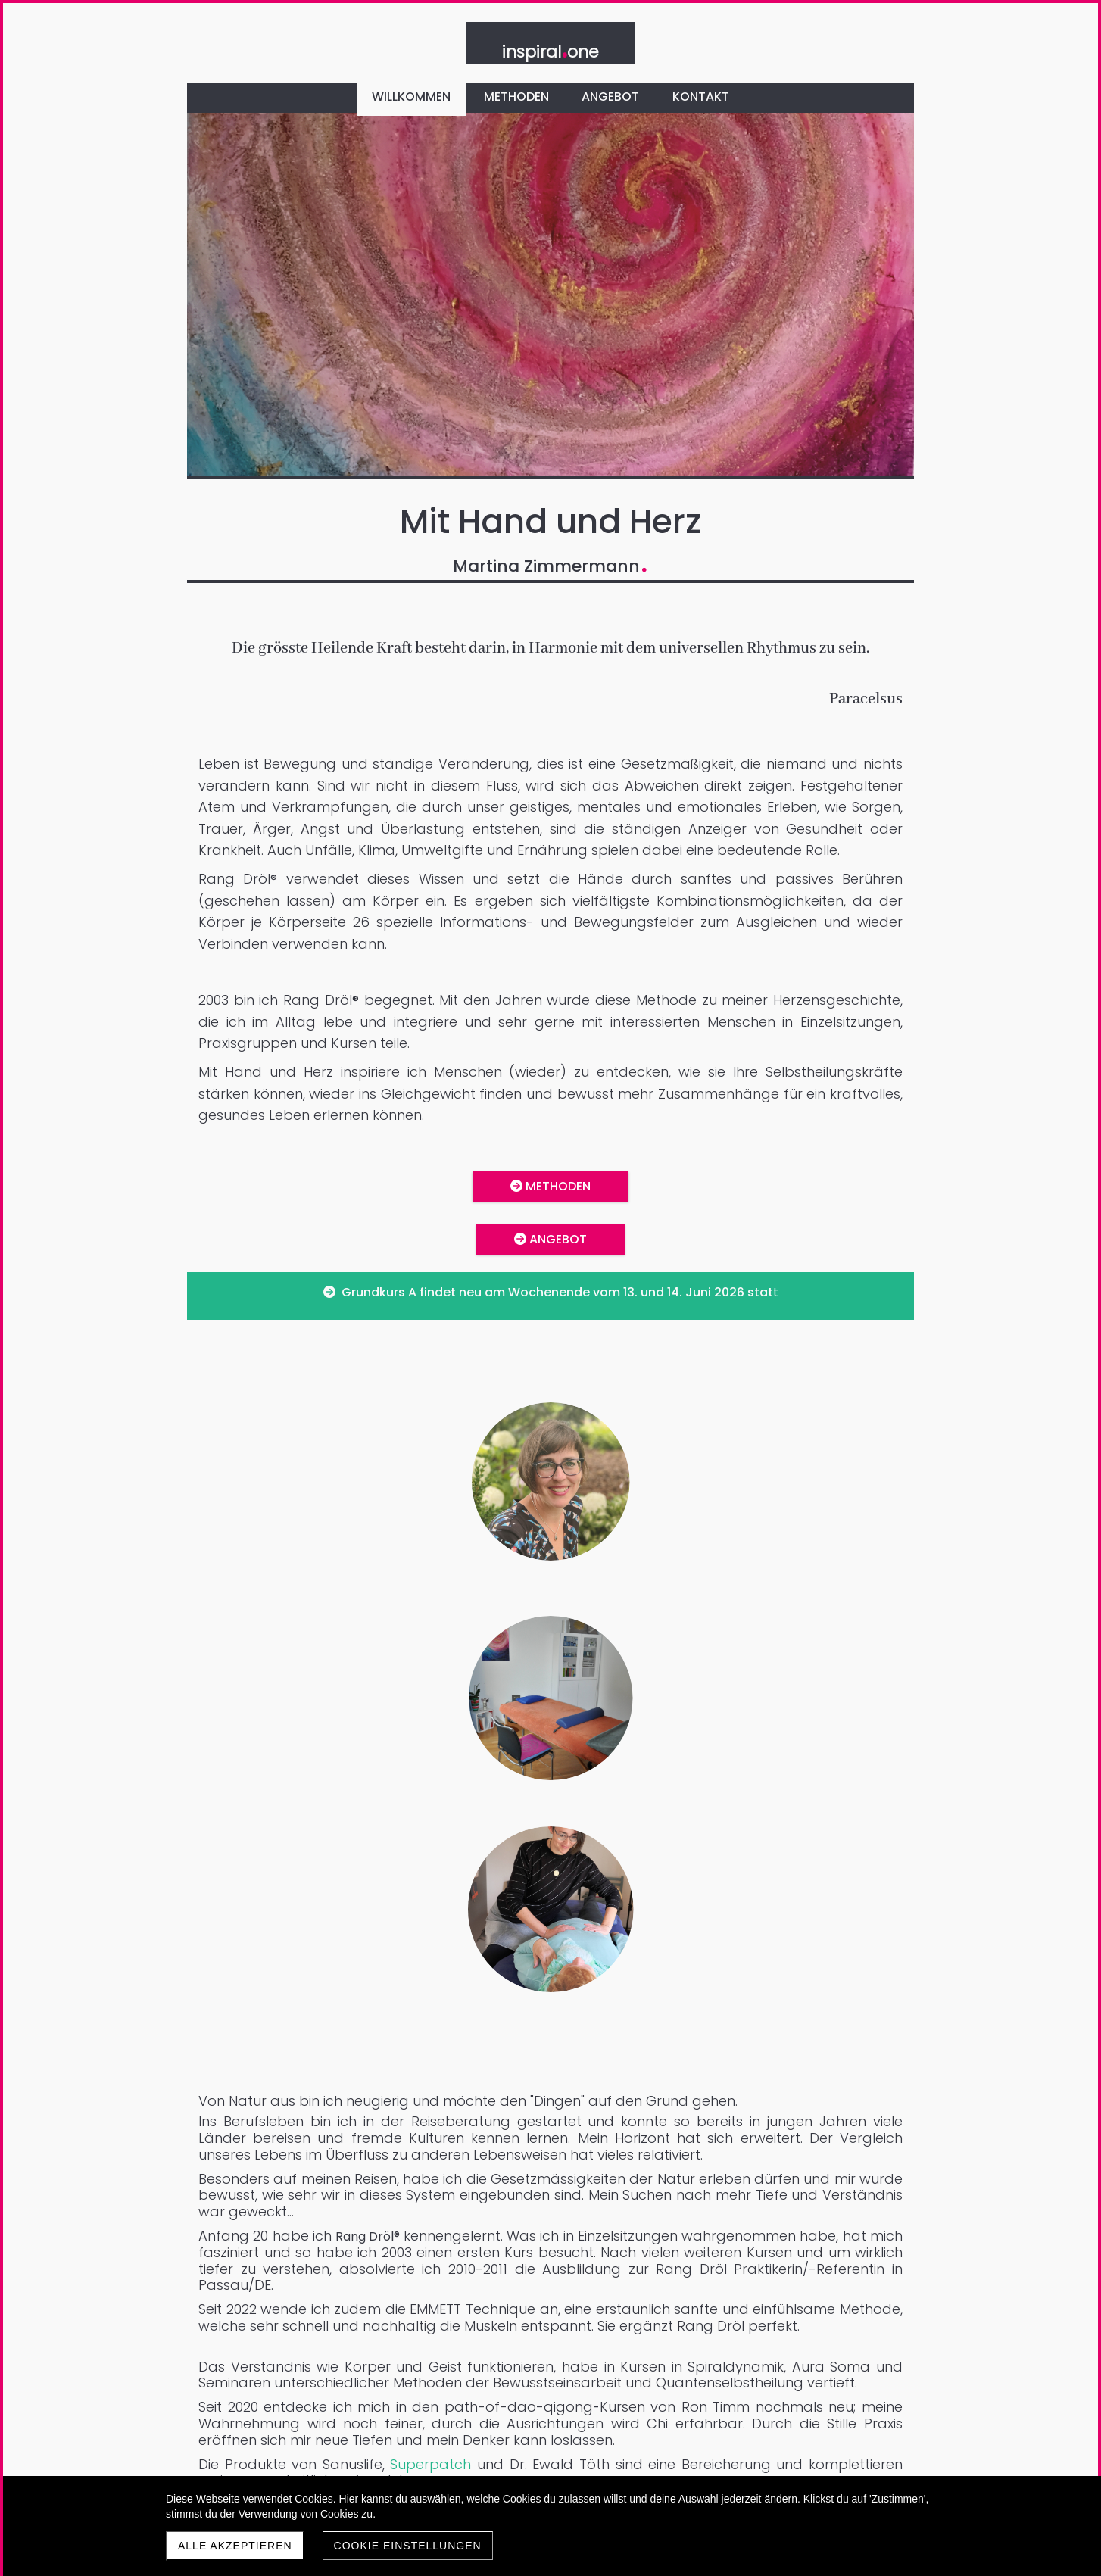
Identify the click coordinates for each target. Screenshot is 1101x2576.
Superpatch (648, 1810)
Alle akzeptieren (235, 2546)
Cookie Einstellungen (408, 2546)
